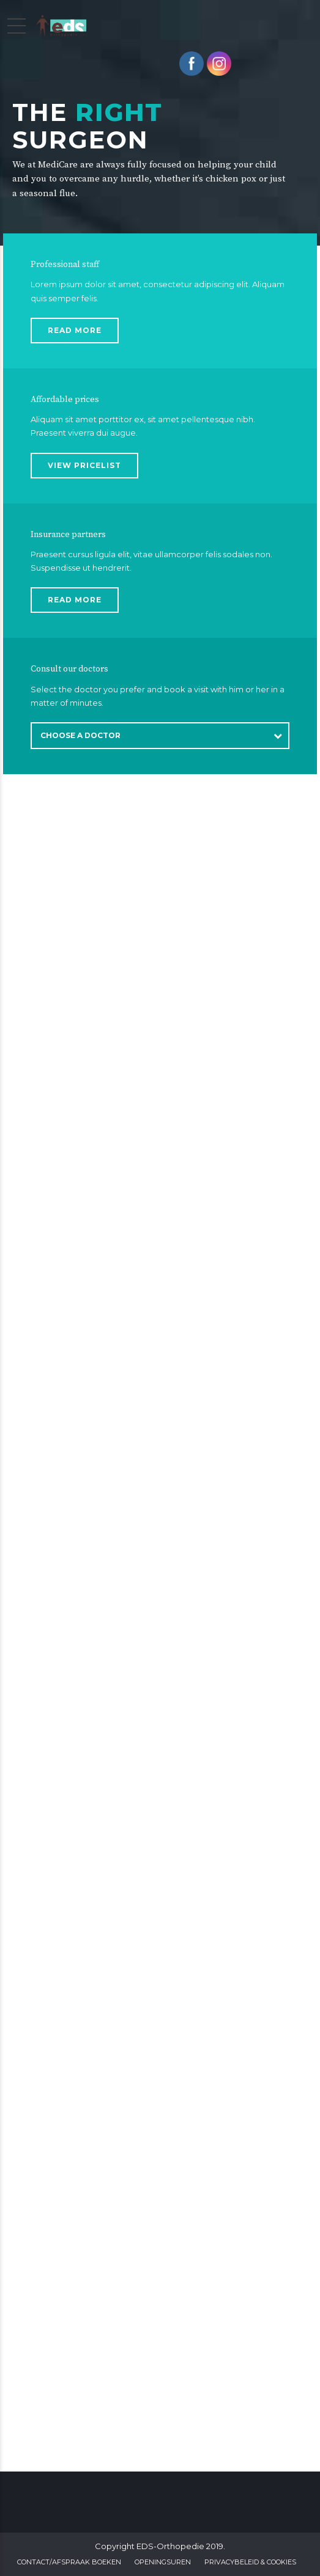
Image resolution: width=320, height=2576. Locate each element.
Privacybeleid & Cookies (250, 2562)
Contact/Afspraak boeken (69, 2562)
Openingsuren (163, 2562)
